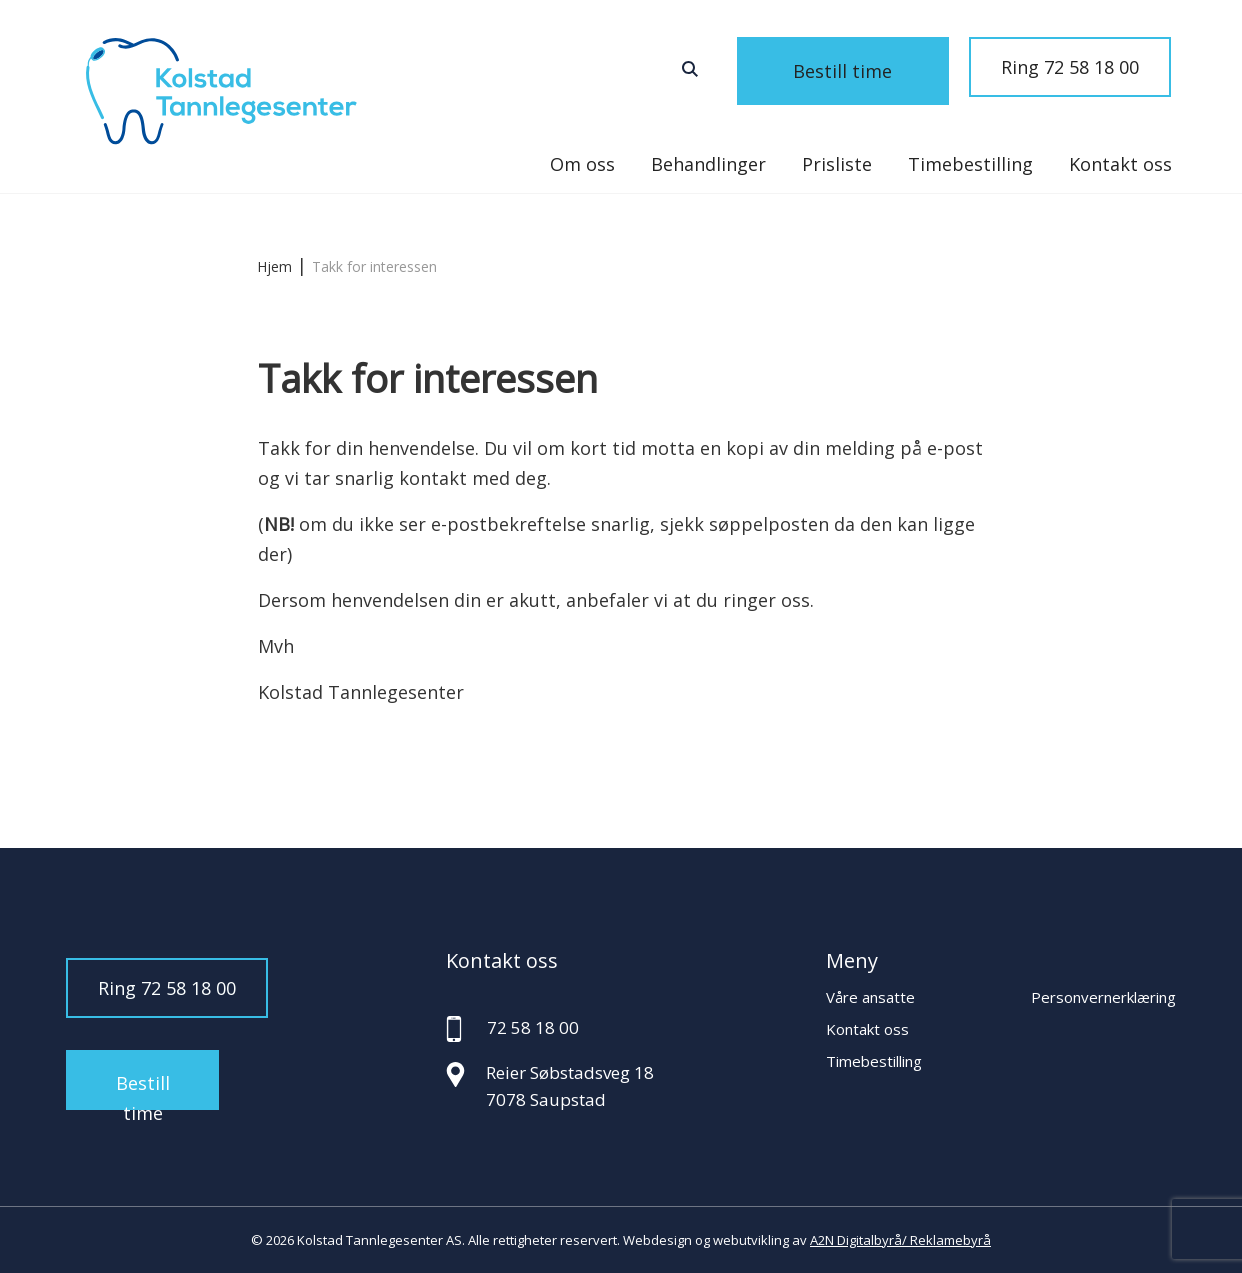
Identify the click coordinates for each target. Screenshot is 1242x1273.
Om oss (582, 164)
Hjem (274, 266)
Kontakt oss (1120, 164)
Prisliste (837, 164)
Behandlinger (708, 164)
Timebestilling (970, 164)
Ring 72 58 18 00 (1070, 67)
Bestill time (867, 67)
